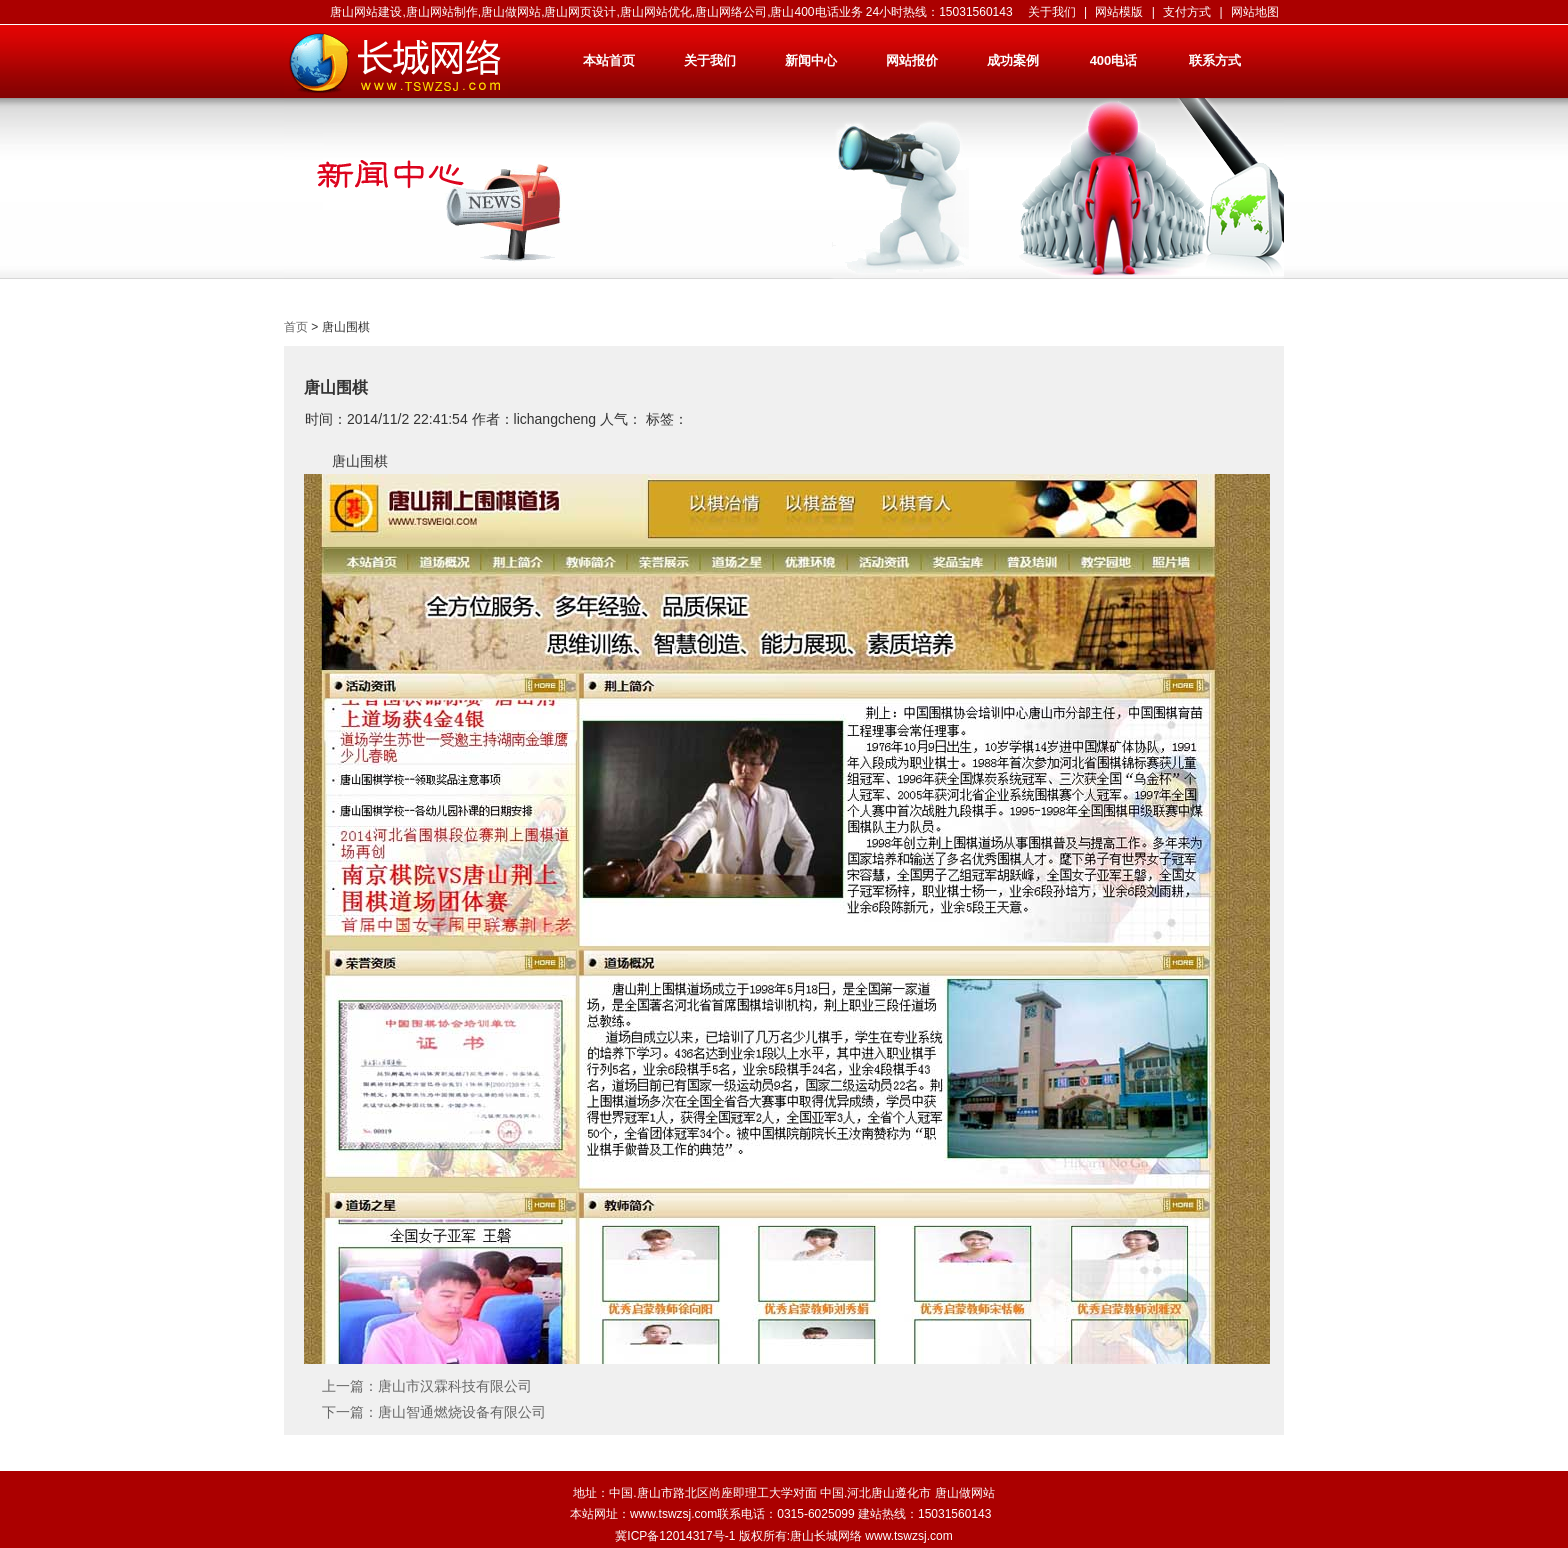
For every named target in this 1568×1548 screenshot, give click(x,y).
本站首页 (609, 60)
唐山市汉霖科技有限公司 (455, 1386)
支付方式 (1187, 12)
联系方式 (1215, 60)
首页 (296, 327)
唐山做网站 (965, 1493)
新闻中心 (811, 60)
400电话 (1114, 60)
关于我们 (1052, 12)
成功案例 (1013, 60)
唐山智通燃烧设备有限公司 (462, 1412)
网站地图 (1255, 12)
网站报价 (912, 60)
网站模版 (1119, 12)
